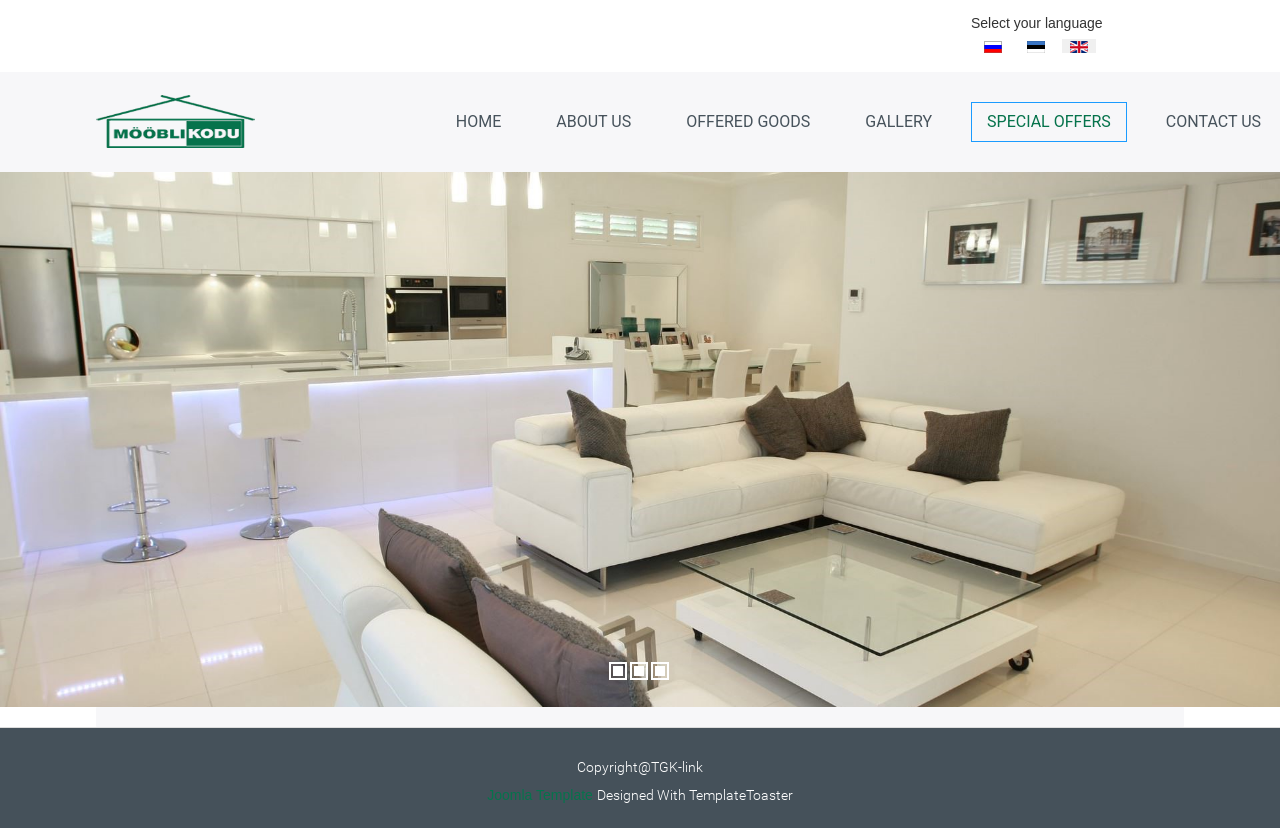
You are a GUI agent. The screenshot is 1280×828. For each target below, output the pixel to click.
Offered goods (748, 121)
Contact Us (1213, 121)
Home (478, 121)
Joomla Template (540, 795)
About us (593, 121)
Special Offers (1049, 121)
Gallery (898, 121)
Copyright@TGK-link (640, 767)
